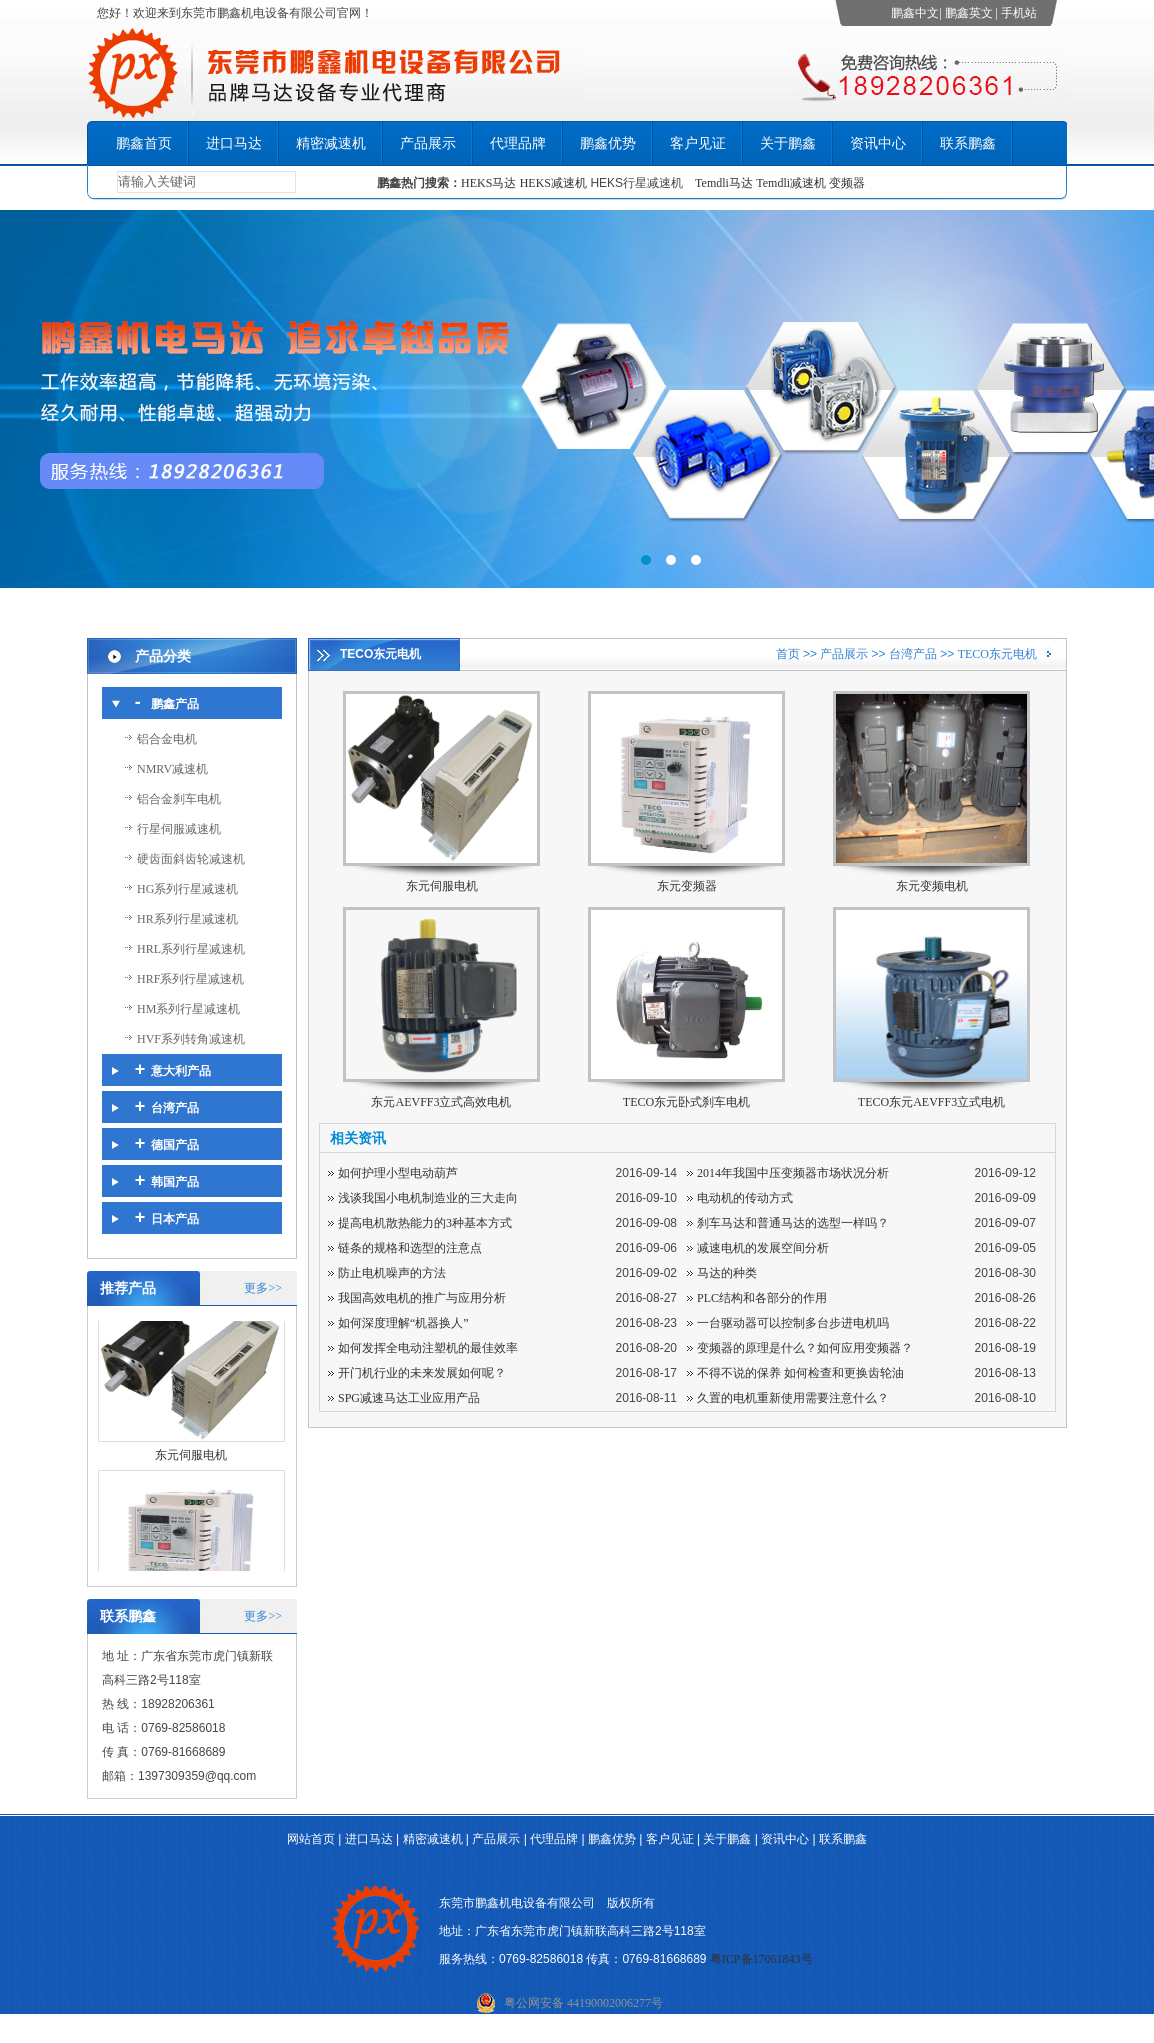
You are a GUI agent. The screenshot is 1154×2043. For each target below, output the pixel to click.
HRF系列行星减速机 (190, 979)
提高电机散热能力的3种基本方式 (425, 1223)
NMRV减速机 (172, 769)
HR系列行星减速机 (187, 919)
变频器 (847, 183)
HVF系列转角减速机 (191, 1039)
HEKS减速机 (553, 183)
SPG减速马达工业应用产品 (409, 1398)
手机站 (1019, 13)
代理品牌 (518, 143)
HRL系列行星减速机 (191, 949)
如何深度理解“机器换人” (403, 1323)
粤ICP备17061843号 (761, 1959)
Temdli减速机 (792, 183)
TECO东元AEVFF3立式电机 (931, 1102)
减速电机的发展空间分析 (763, 1248)
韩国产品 (175, 1182)
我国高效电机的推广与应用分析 (422, 1298)
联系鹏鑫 (968, 143)
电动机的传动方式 (745, 1198)
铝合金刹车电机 (179, 799)
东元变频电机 (932, 886)
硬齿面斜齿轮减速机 (191, 859)
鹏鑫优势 (608, 143)
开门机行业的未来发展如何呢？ (422, 1373)
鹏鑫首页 (144, 143)
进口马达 (234, 143)
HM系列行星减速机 (188, 1009)
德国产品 (175, 1145)
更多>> (263, 1288)
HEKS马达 (488, 183)
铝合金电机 (167, 739)
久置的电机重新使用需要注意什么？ (793, 1398)
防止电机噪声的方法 (392, 1273)
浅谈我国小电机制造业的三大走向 (428, 1198)
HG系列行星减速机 (187, 889)
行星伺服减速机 (179, 829)
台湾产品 (175, 1108)
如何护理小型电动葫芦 (398, 1173)
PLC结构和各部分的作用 (762, 1298)
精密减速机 (331, 143)
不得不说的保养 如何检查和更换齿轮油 (800, 1373)
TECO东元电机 (997, 654)
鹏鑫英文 (969, 13)
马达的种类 (727, 1273)
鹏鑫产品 (175, 704)
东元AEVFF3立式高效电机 (441, 1102)
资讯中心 (878, 143)
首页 (788, 654)
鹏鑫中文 (915, 13)
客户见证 (698, 143)
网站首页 (311, 1839)
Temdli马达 (724, 183)
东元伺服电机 (191, 1462)
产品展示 (428, 143)
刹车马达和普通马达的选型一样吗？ (793, 1223)
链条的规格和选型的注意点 (410, 1248)
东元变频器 (687, 886)
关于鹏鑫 (788, 143)
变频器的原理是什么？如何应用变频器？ (805, 1348)
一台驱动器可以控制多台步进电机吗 (793, 1323)
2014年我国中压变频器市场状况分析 (793, 1173)
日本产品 (175, 1219)
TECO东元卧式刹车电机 (686, 1102)
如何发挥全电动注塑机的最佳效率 (428, 1348)
